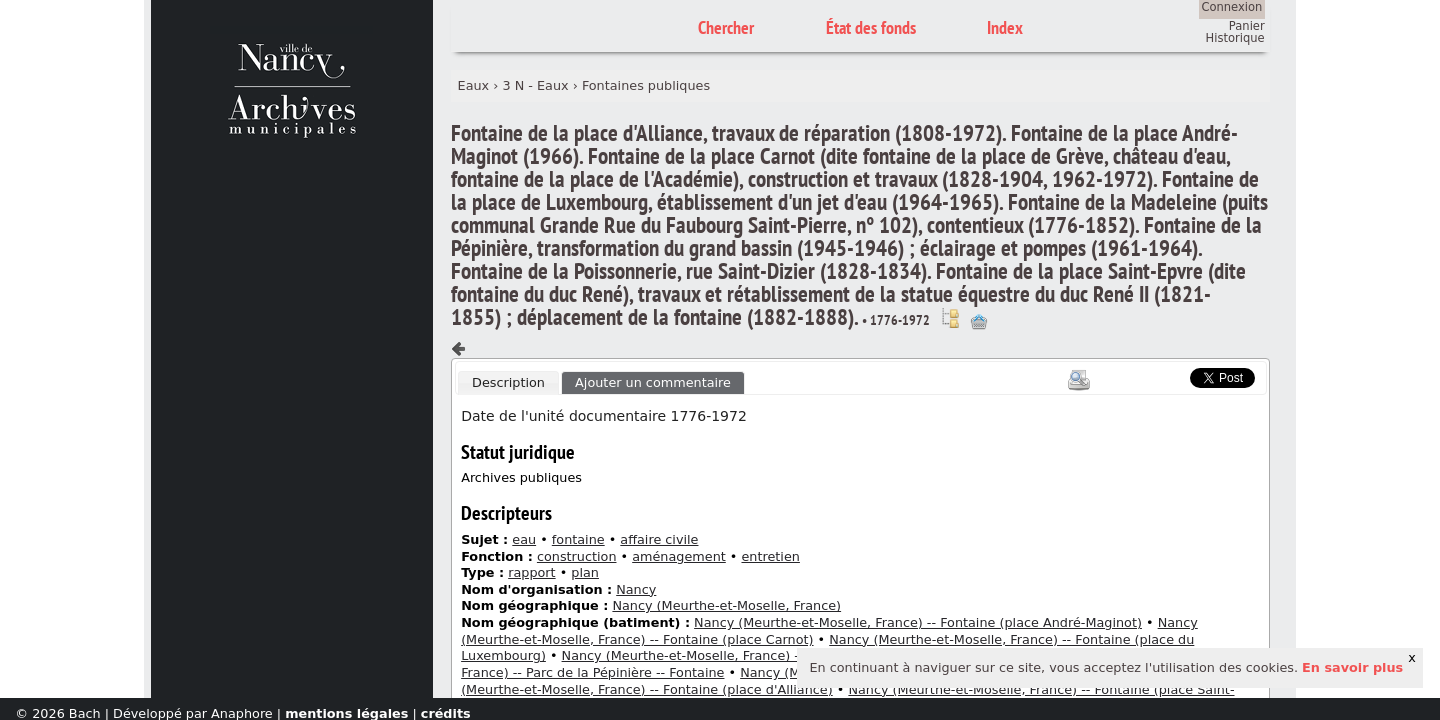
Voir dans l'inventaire (950, 318)
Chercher (726, 27)
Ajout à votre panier (979, 322)
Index (1005, 27)
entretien (770, 556)
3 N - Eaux (535, 85)
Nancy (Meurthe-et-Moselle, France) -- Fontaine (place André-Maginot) (918, 622)
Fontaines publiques (646, 85)
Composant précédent (459, 349)
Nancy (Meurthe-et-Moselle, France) (726, 605)
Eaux (474, 85)
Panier (1247, 26)
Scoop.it (1160, 375)
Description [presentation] (508, 382)
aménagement (679, 556)
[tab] (508, 383)
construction (577, 556)
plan (585, 572)
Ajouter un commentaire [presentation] (653, 382)
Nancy (636, 589)
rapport (531, 572)
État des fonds (871, 27)
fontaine (578, 539)
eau (524, 539)
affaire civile (659, 539)
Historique (1235, 38)
